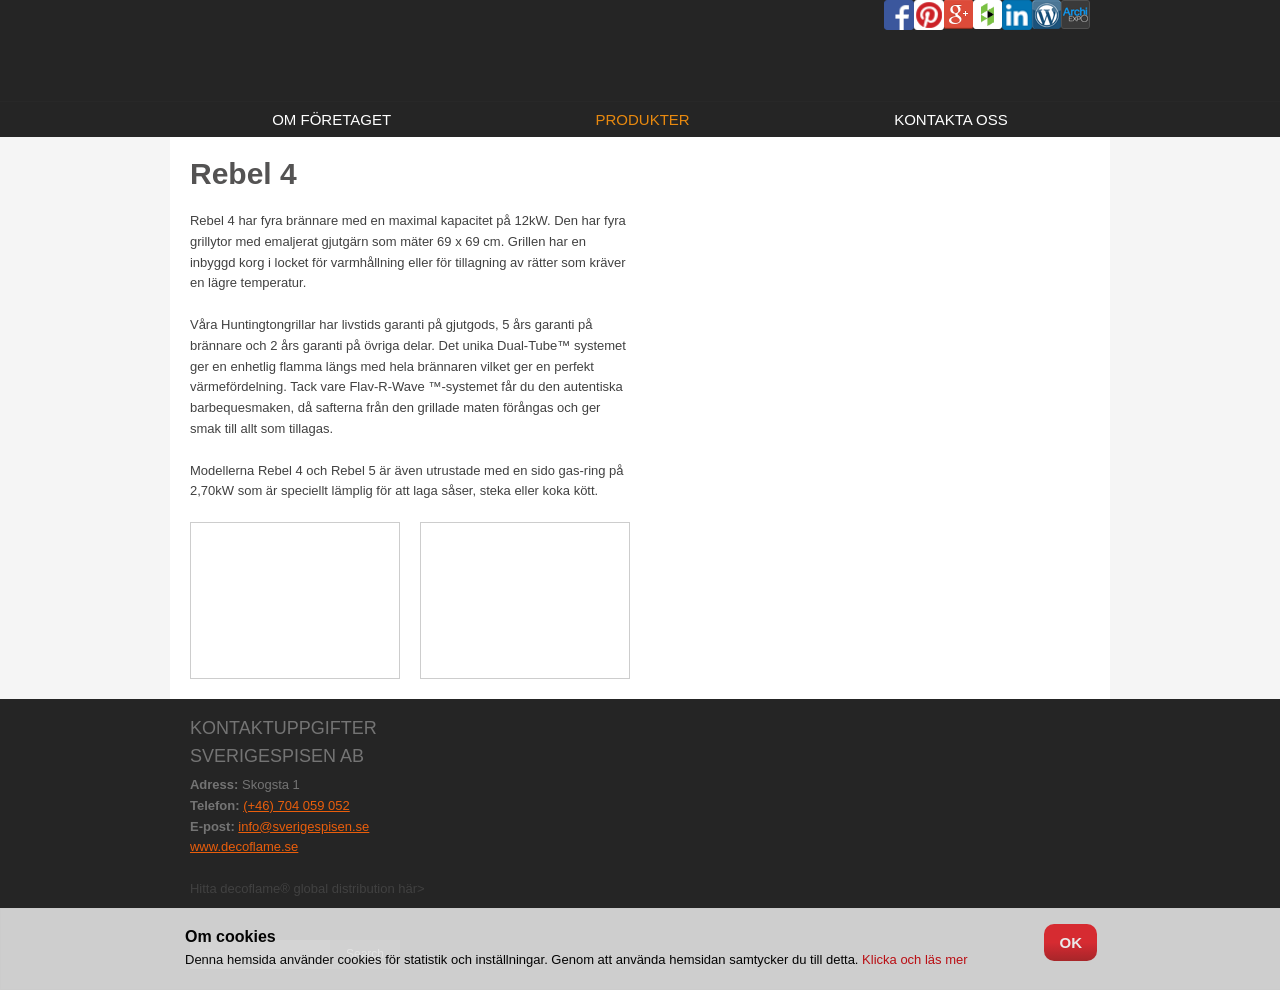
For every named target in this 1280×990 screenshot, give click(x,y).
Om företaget (331, 119)
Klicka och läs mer (912, 959)
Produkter (643, 119)
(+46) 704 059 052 (296, 805)
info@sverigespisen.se (303, 826)
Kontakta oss (951, 119)
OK (1070, 942)
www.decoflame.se (244, 846)
